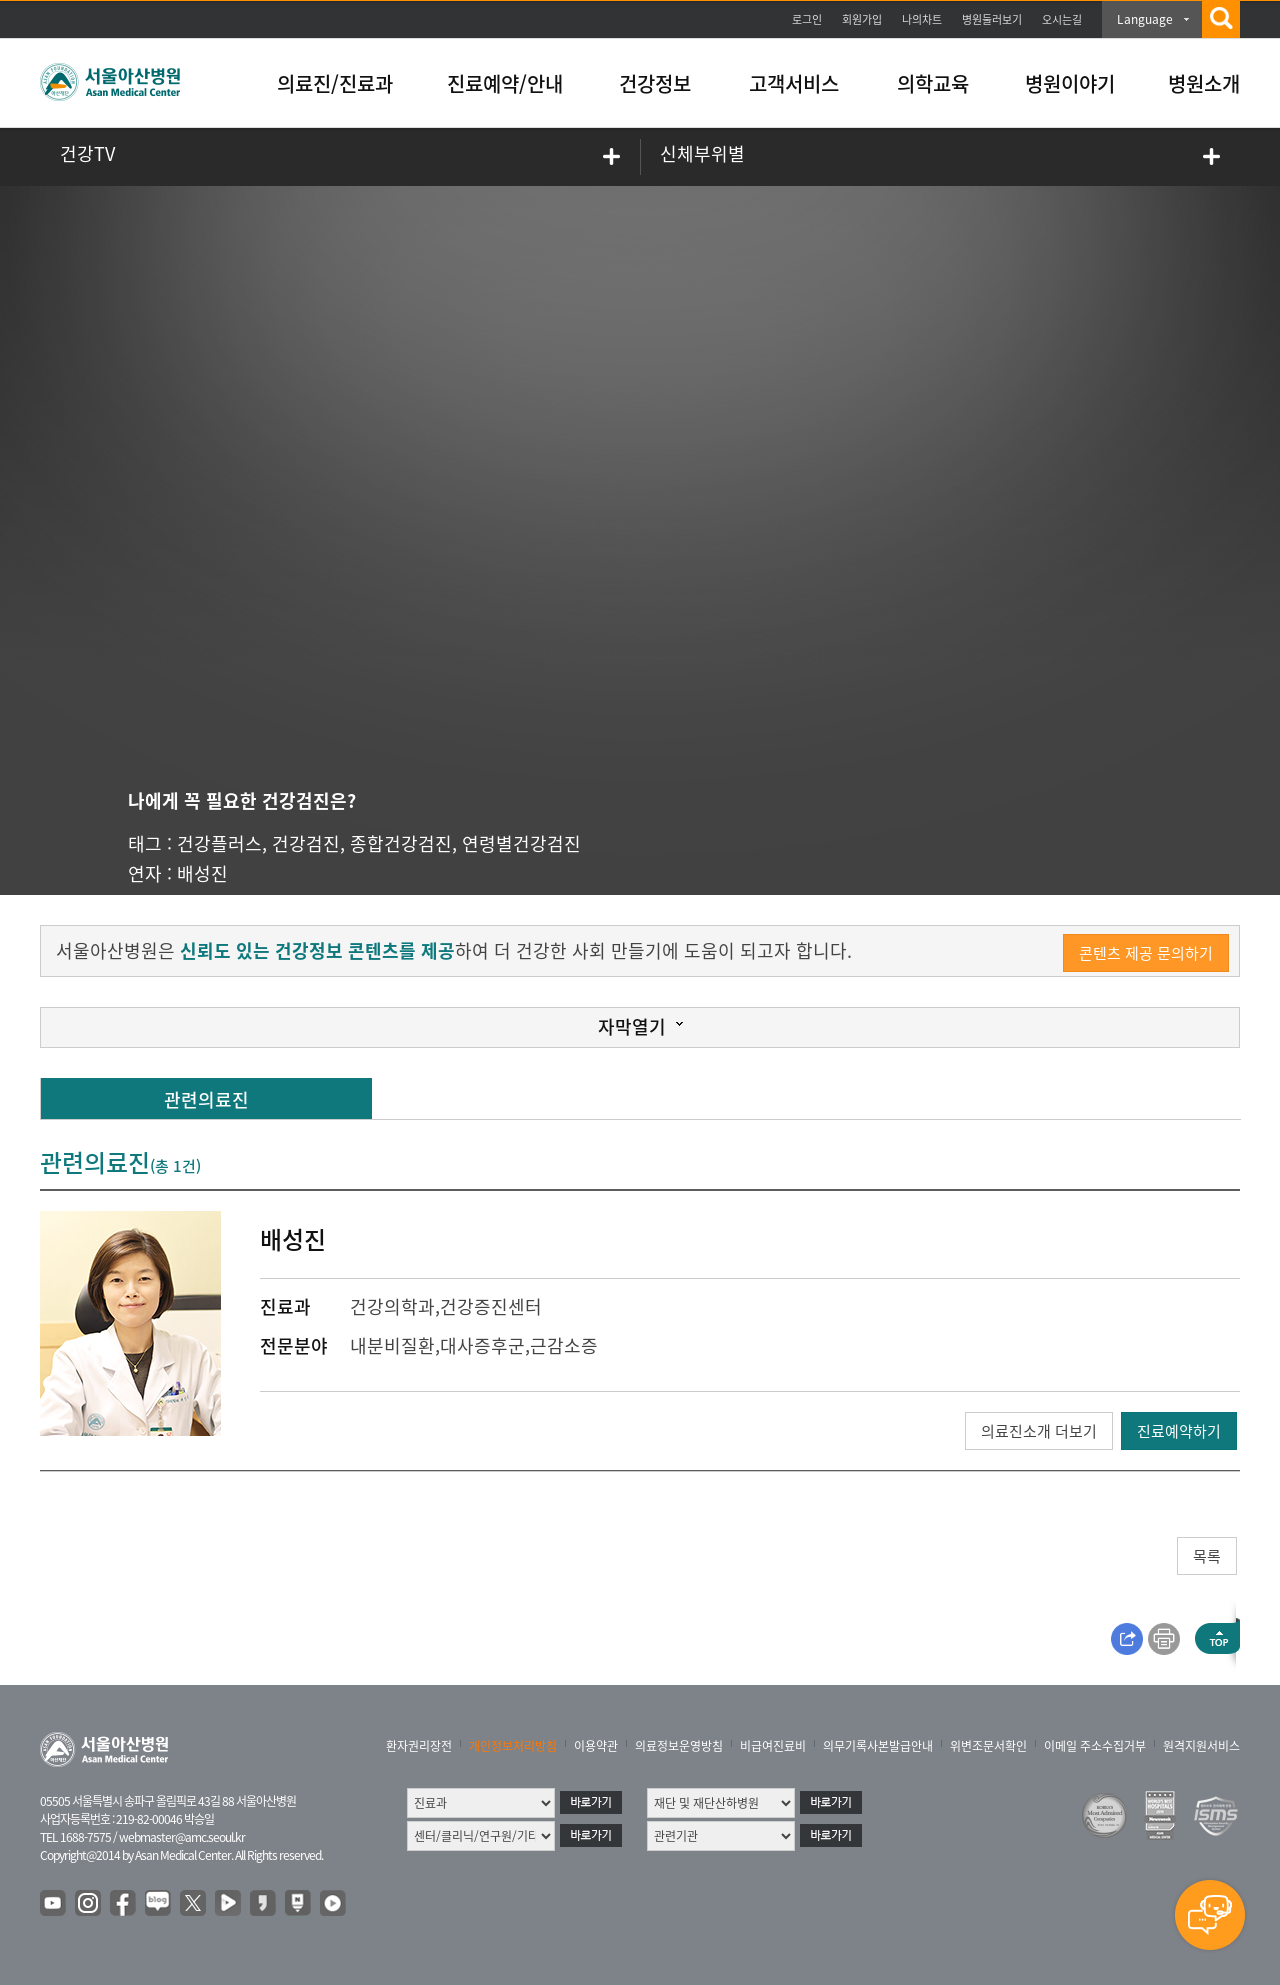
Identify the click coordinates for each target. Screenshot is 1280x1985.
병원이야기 (1070, 83)
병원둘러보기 (992, 19)
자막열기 (632, 1026)
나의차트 (922, 19)
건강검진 (306, 843)
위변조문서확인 (988, 1746)
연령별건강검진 (521, 843)
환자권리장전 (419, 1746)
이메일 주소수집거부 (1095, 1746)
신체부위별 (702, 153)
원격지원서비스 (1201, 1746)
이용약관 (596, 1746)
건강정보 (655, 83)
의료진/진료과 (335, 83)
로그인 (807, 19)
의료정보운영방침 (679, 1746)
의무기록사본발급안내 (878, 1746)
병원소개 (1204, 83)
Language (1145, 19)
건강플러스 (219, 843)
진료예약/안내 (505, 83)
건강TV (87, 153)
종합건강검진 (401, 843)
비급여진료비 (773, 1746)
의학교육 (933, 83)
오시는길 (1062, 19)
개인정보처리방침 (513, 1746)
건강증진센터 (491, 1306)
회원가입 (862, 19)
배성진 (202, 873)
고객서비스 (794, 83)
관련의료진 (206, 1099)
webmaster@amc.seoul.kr (182, 1837)
